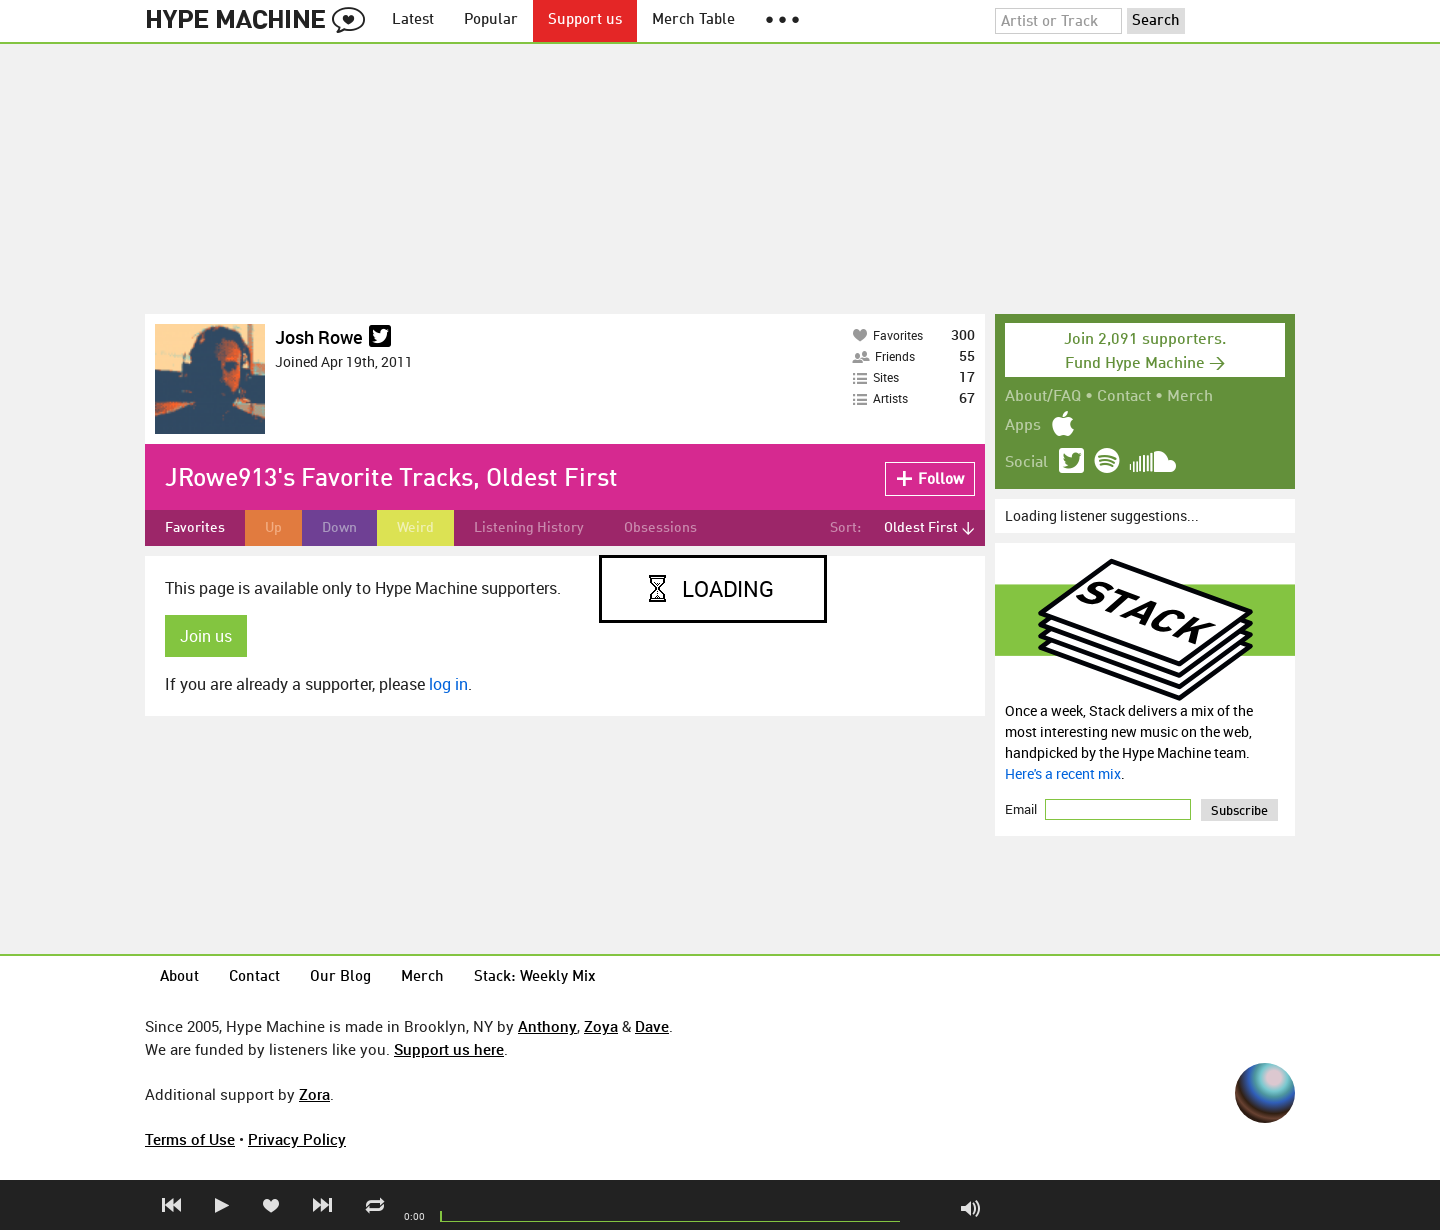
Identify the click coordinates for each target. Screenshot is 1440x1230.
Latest (413, 20)
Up (273, 528)
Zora (314, 1094)
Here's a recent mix (1063, 773)
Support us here (449, 1049)
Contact (1124, 397)
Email (1022, 809)
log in (448, 684)
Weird (415, 528)
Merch (1190, 397)
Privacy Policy (297, 1139)
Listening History (529, 528)
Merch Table (693, 20)
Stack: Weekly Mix (535, 977)
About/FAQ (1043, 397)
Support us (585, 20)
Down (339, 528)
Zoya (601, 1026)
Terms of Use (190, 1139)
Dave (652, 1026)
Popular (491, 20)
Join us (206, 636)
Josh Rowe (319, 337)
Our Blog (340, 977)
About (179, 977)
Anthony (547, 1026)
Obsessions (660, 528)
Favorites (195, 528)
